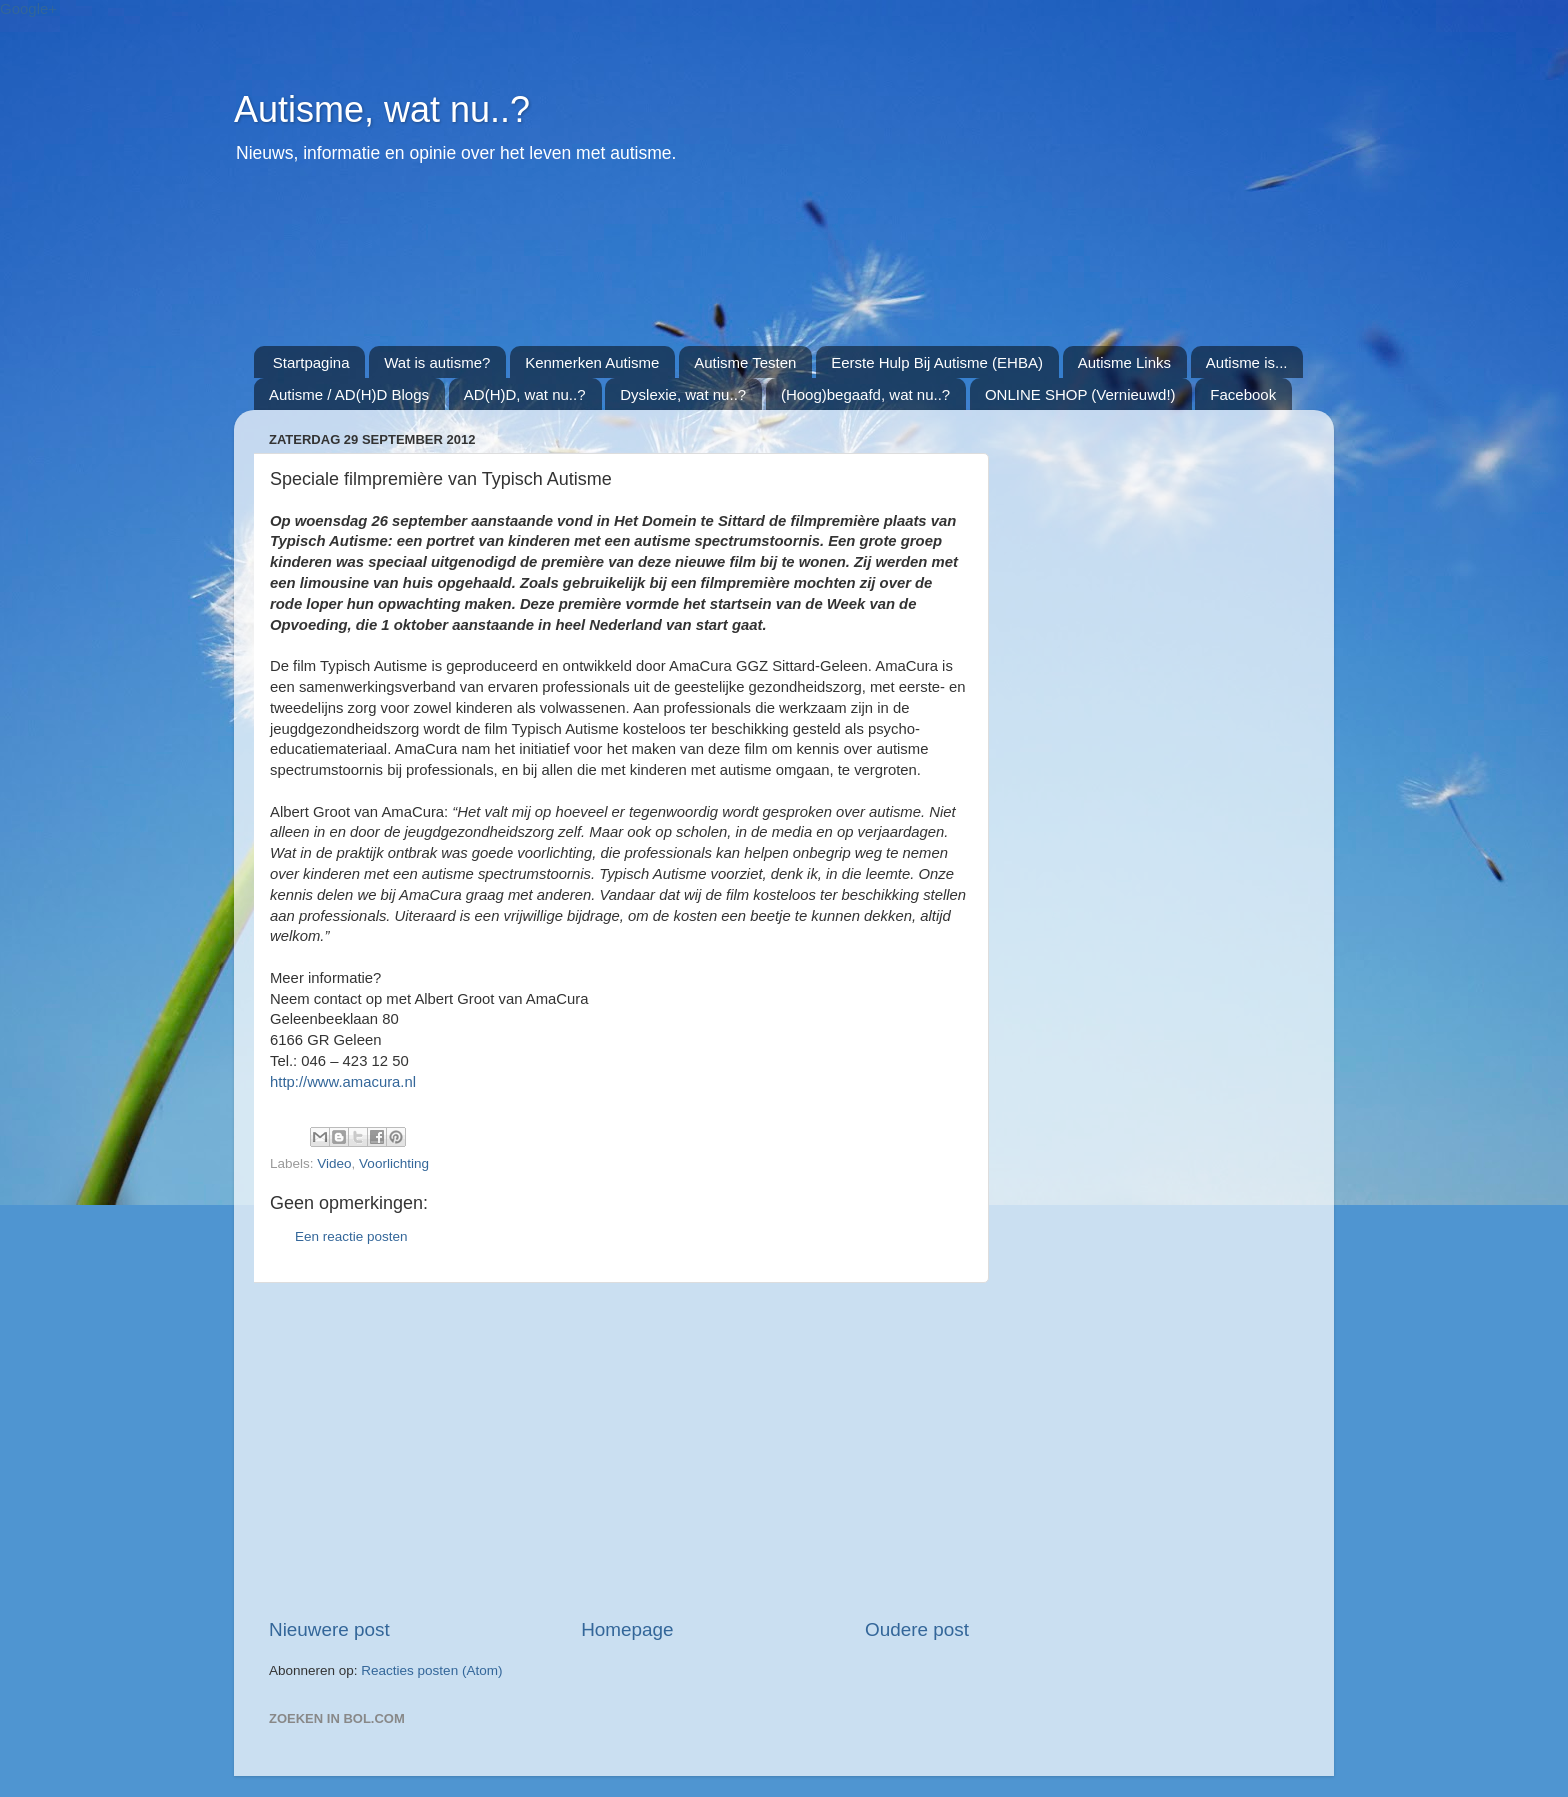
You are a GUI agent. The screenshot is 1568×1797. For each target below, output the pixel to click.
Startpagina (311, 362)
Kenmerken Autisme (592, 362)
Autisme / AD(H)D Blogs (349, 394)
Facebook (1243, 394)
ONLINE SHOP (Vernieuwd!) (1080, 394)
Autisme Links (1124, 362)
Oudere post (917, 1629)
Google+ (28, 8)
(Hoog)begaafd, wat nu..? (865, 394)
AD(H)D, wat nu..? (525, 394)
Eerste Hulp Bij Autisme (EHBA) (937, 362)
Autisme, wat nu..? (382, 109)
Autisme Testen (745, 362)
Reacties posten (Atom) (431, 1670)
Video (334, 1163)
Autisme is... (1247, 362)
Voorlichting (394, 1163)
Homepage (627, 1629)
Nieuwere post (329, 1629)
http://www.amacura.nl (343, 1082)
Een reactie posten (351, 1236)
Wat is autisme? (437, 362)
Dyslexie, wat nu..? (683, 394)
